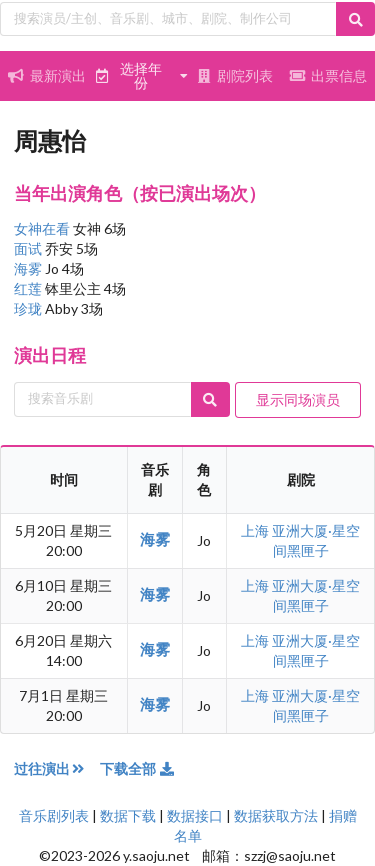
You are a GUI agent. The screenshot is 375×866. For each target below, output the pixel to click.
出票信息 (328, 75)
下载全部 (138, 768)
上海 (256, 530)
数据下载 (128, 815)
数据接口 (195, 815)
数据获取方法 (276, 815)
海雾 (29, 268)
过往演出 (57, 768)
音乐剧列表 (54, 815)
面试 (29, 248)
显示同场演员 (298, 399)
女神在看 (43, 228)
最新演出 (47, 75)
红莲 (29, 288)
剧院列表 (235, 75)
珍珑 (29, 308)
